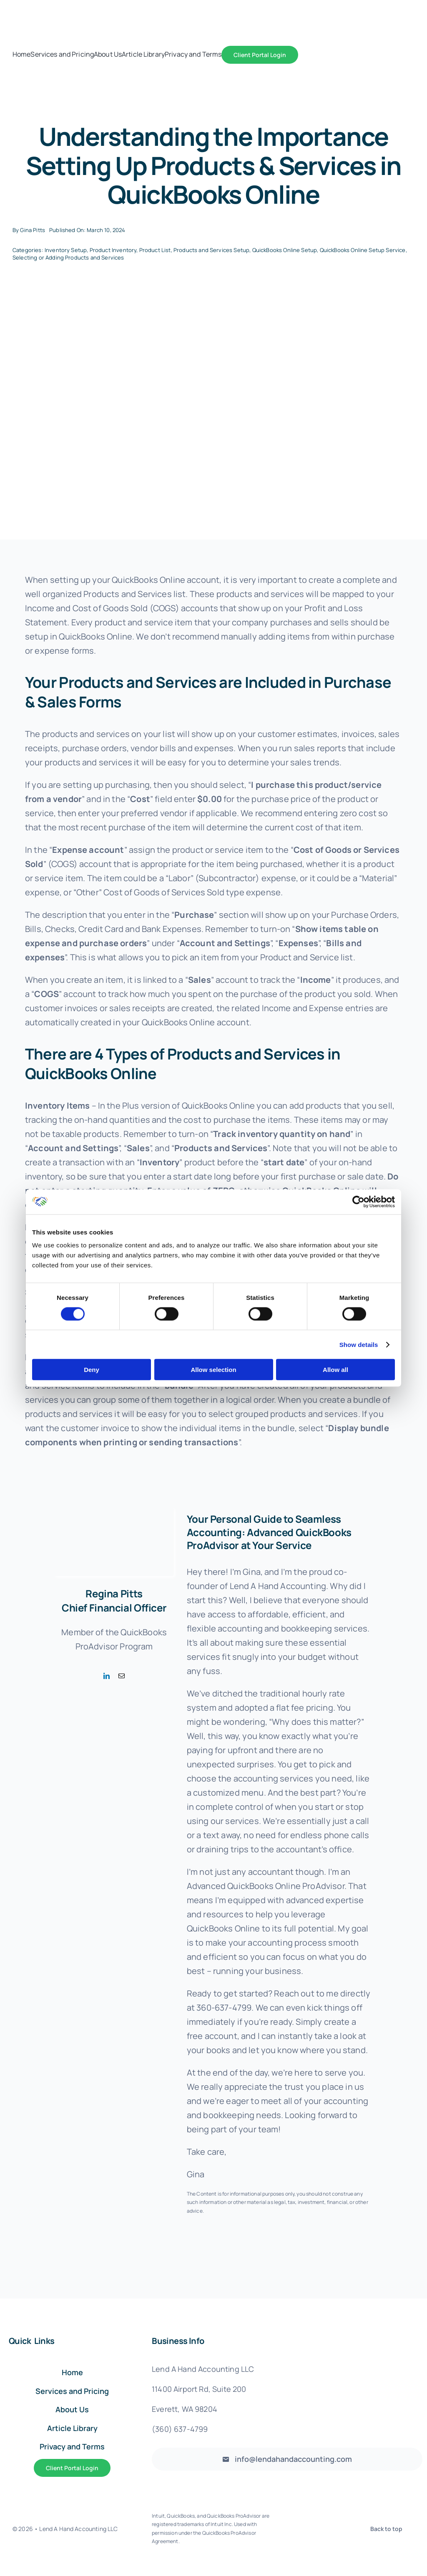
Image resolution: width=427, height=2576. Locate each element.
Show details (358, 1344)
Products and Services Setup (211, 250)
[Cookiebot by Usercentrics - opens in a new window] (358, 1201)
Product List (155, 250)
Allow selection (213, 1369)
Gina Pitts (32, 230)
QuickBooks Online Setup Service (363, 250)
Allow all (335, 1369)
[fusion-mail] (121, 1676)
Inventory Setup (66, 250)
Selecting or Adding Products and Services (68, 257)
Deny (91, 1369)
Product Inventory (113, 250)
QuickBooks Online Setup (284, 250)
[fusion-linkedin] (106, 1676)
